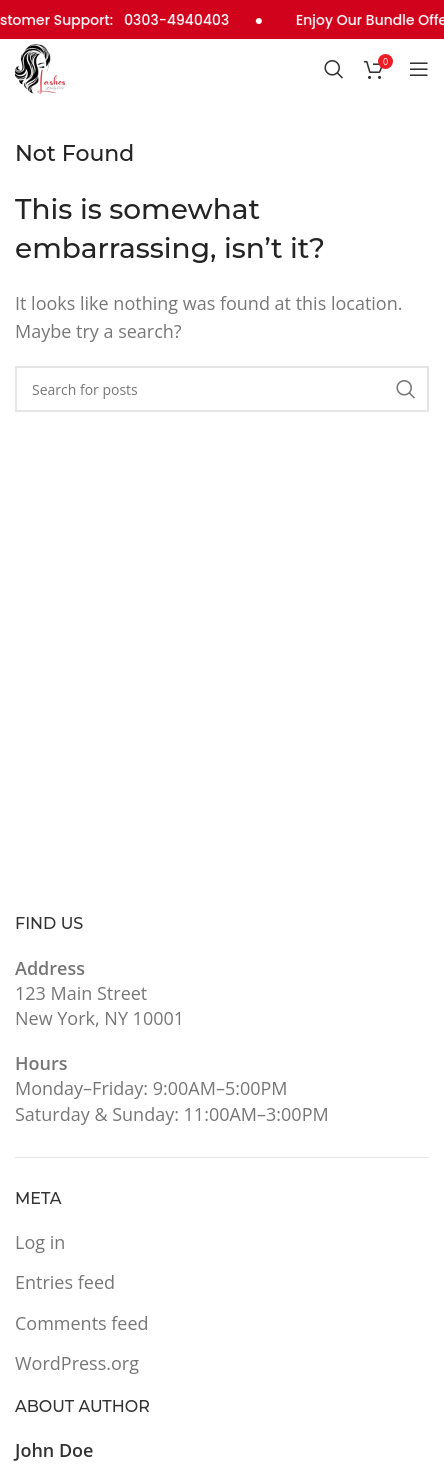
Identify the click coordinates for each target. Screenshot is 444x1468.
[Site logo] (40, 65)
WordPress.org (77, 1361)
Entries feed (65, 1281)
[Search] (334, 68)
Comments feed (82, 1321)
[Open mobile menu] (419, 68)
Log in (40, 1240)
